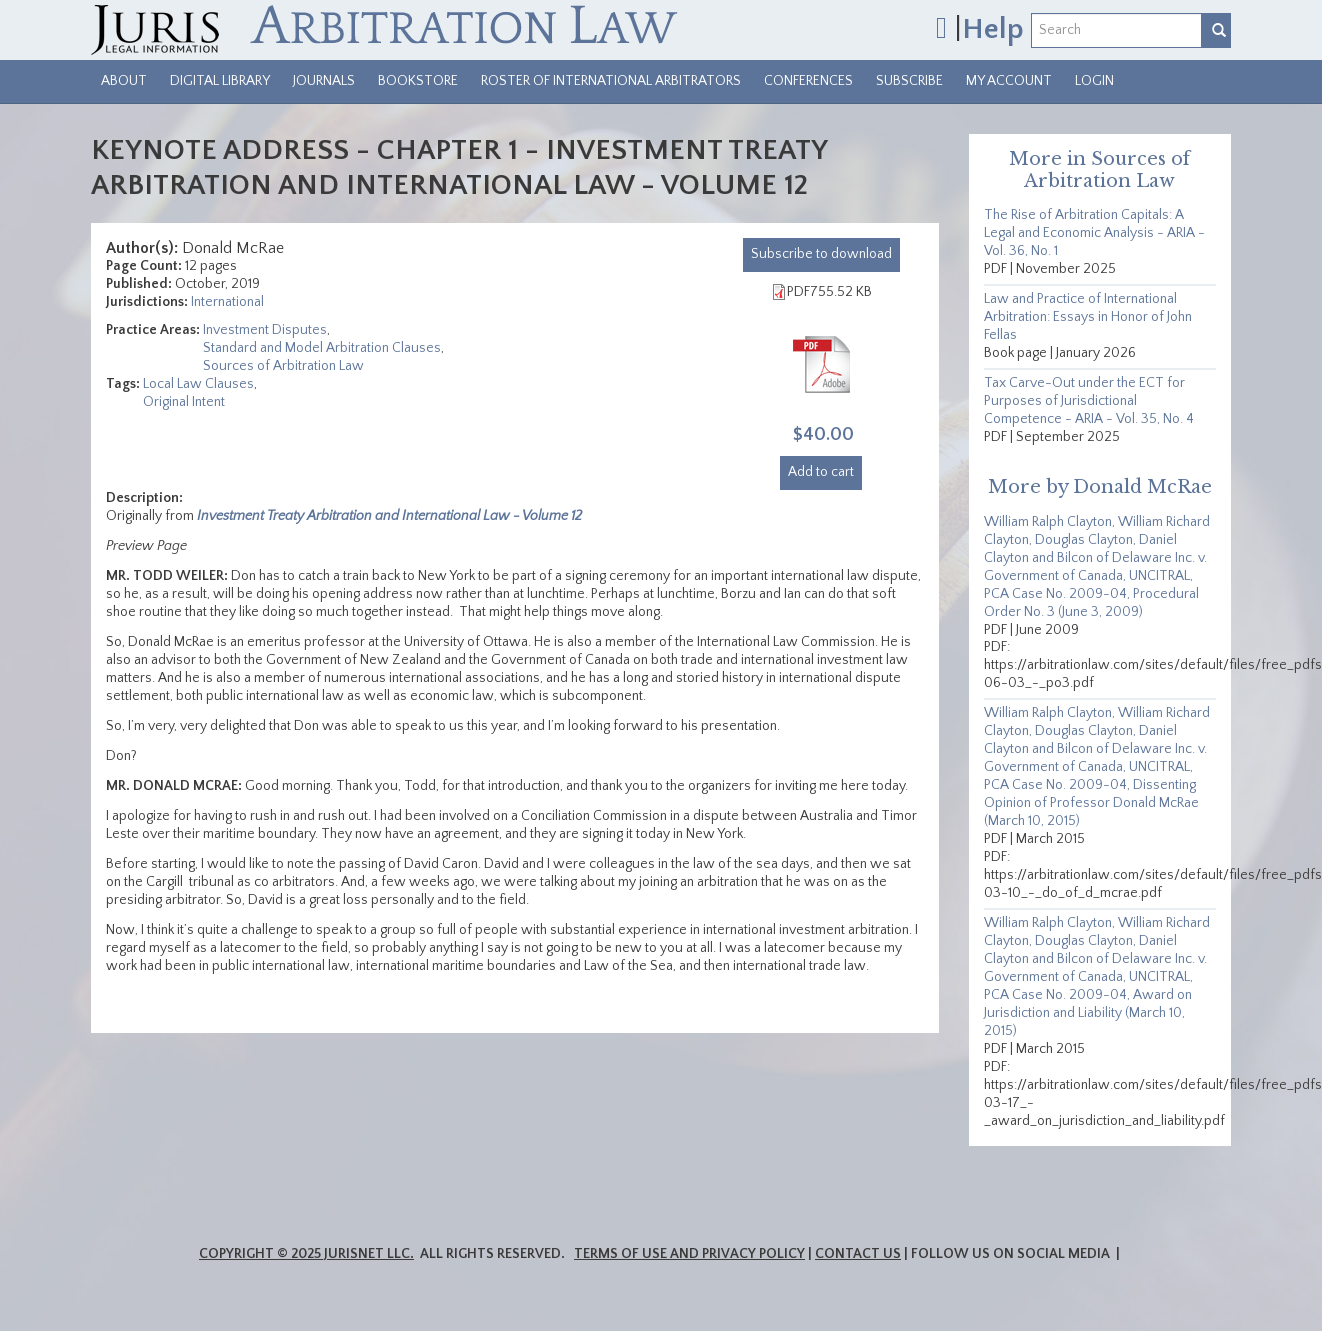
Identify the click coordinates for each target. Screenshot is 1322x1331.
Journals (324, 81)
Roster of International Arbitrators (611, 81)
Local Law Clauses (198, 384)
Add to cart (821, 472)
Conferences (808, 81)
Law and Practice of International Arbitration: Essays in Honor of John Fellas (1088, 317)
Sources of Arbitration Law (283, 366)
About (124, 81)
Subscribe (909, 81)
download (821, 254)
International (227, 302)
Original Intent (184, 402)
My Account (1009, 81)
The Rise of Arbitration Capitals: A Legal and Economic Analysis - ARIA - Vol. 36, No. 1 (1094, 233)
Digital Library (220, 81)
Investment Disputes (265, 330)
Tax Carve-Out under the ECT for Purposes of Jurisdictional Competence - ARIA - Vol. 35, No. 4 (1089, 401)
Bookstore (418, 81)
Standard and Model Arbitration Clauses (322, 348)
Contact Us (858, 1254)
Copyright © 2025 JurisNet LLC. (306, 1254)
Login (1094, 81)
